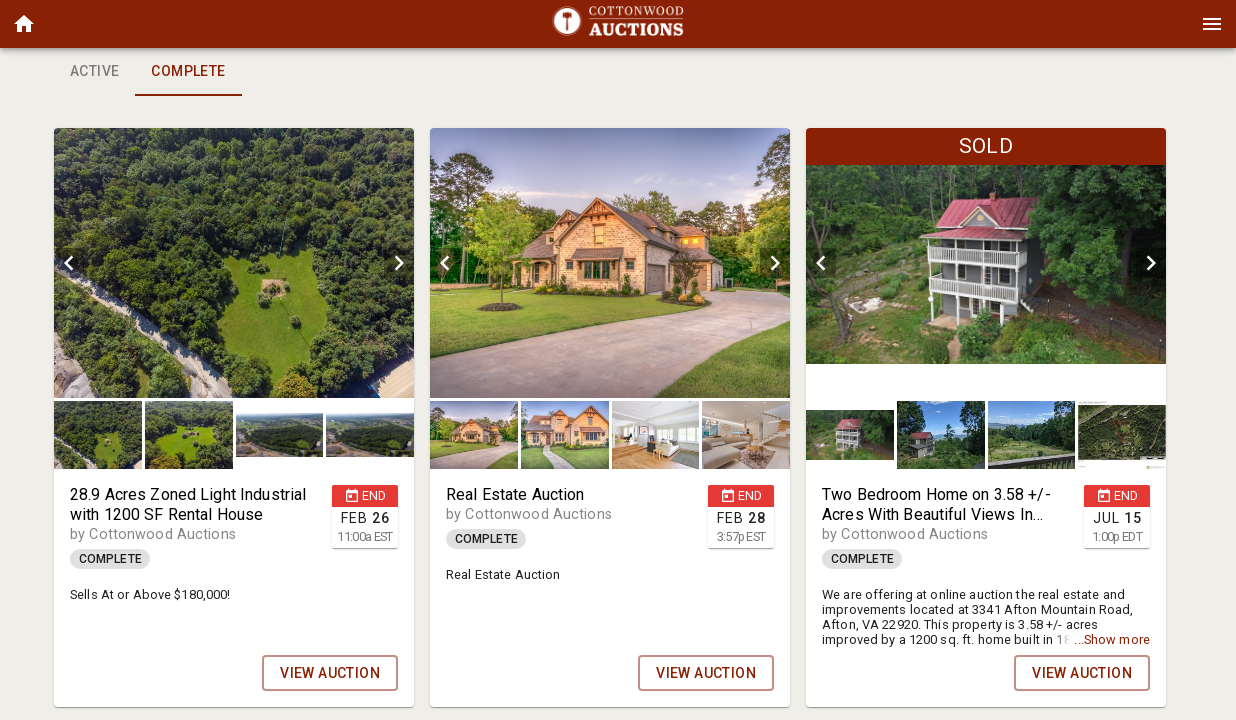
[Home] (24, 24)
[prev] (69, 263)
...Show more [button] (1112, 639)
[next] (399, 263)
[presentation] (618, 24)
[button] (24, 24)
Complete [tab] (188, 72)
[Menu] (1212, 24)
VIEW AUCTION (330, 673)
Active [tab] (94, 72)
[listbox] (234, 263)
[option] (234, 263)
